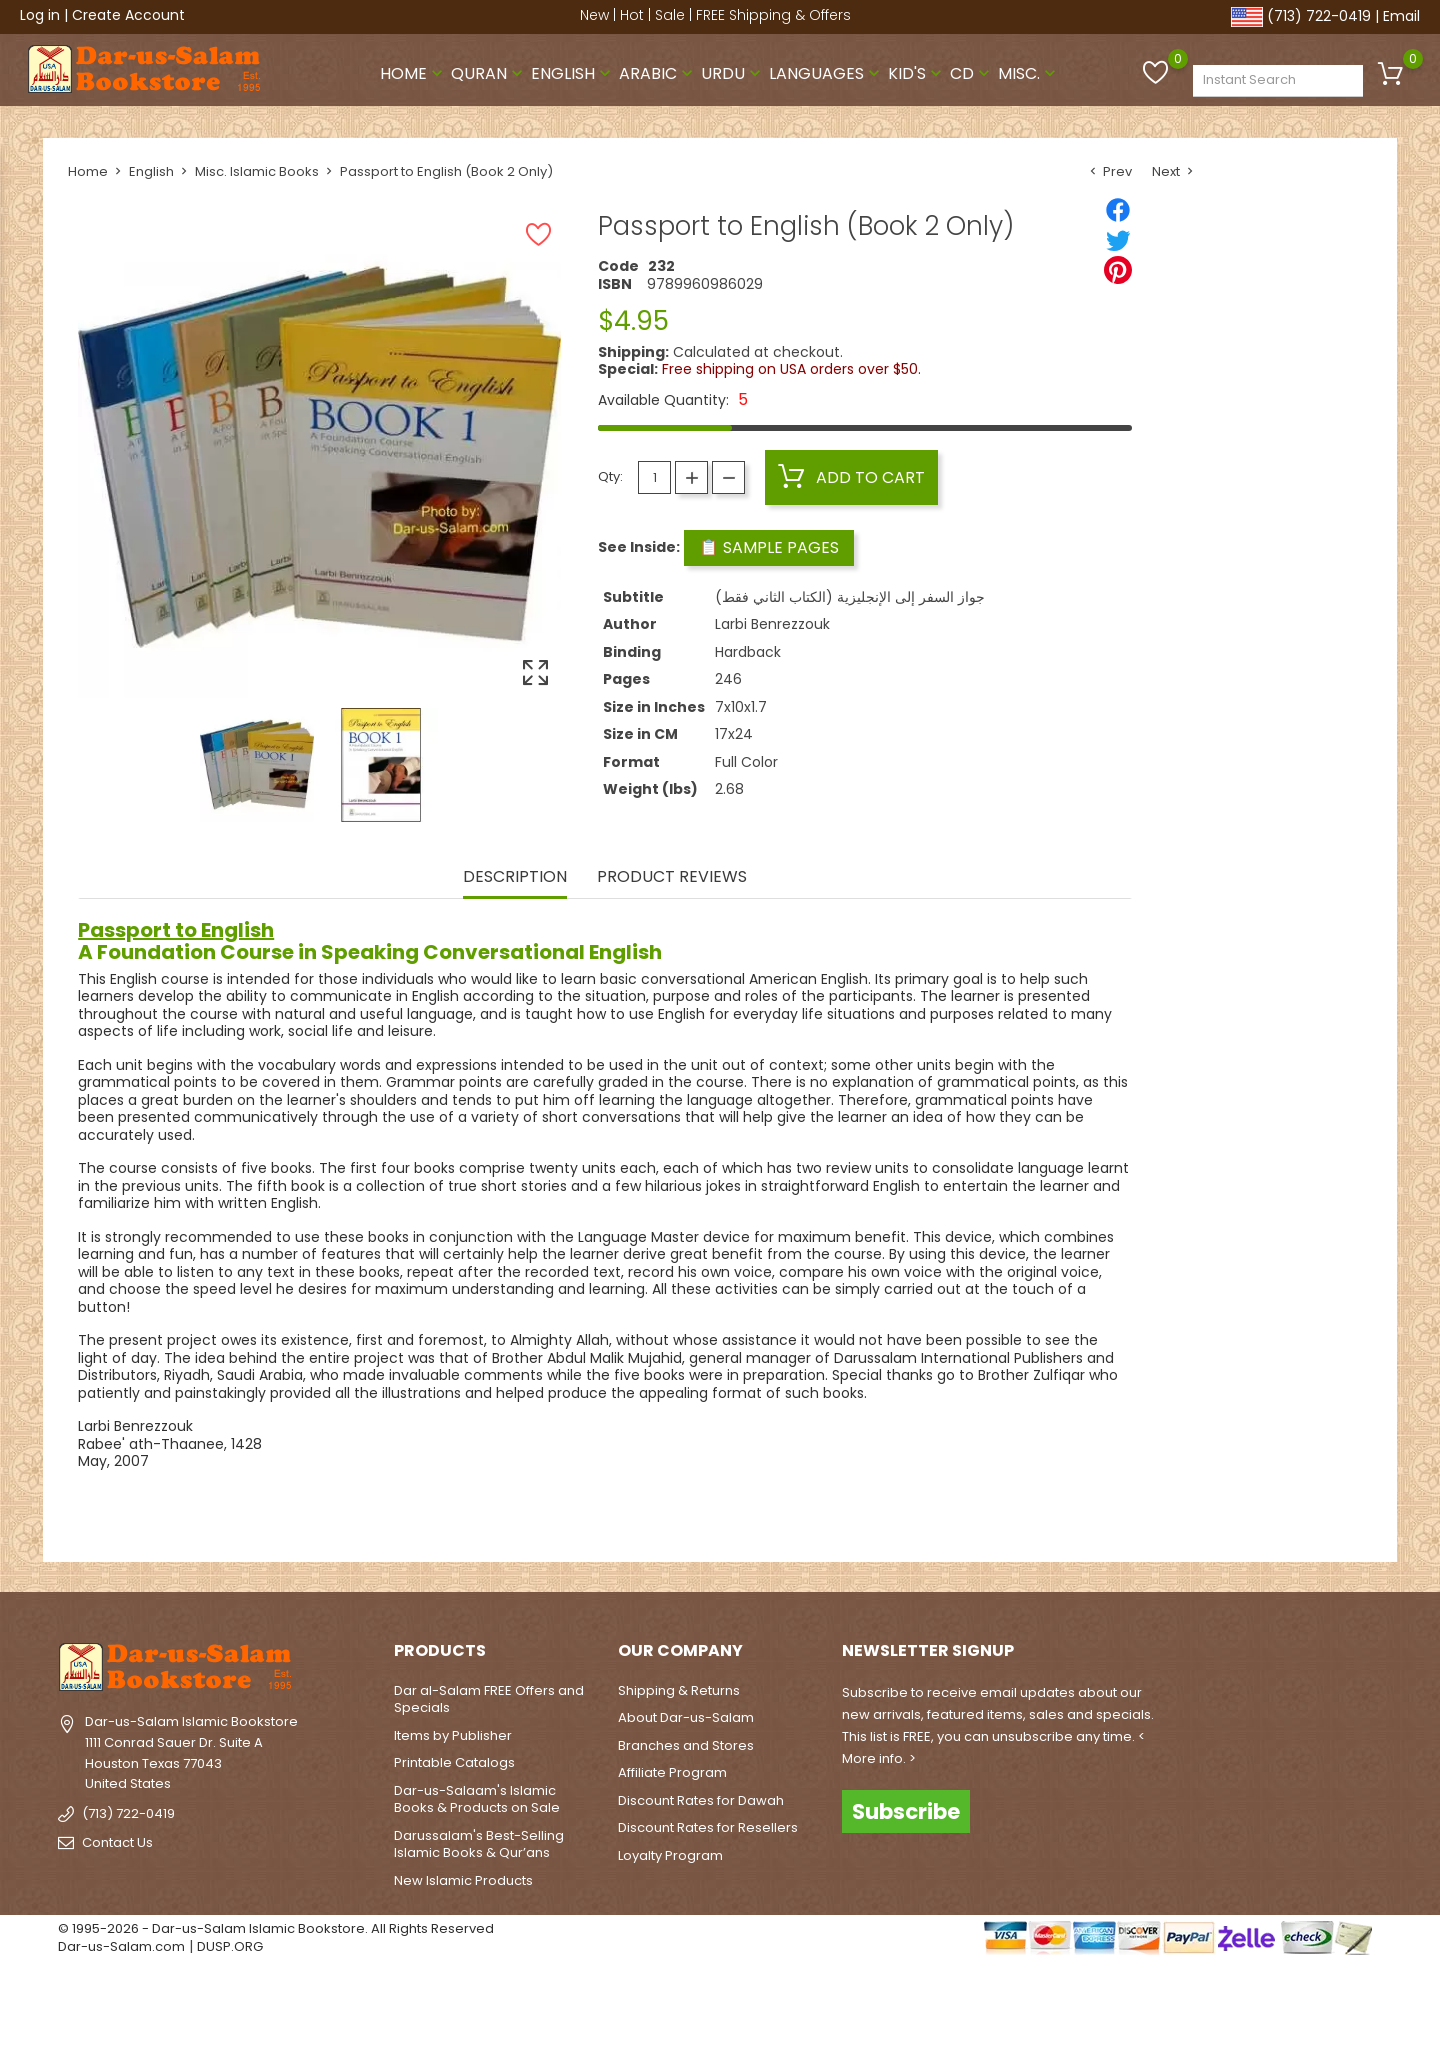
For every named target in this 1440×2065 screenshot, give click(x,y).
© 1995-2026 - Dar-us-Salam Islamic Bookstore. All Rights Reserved (276, 1928)
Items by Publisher (453, 1735)
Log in (40, 15)
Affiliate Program (672, 1772)
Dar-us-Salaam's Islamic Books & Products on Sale (477, 1799)
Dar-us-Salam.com (121, 1946)
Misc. (1029, 73)
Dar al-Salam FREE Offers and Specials (489, 1699)
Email (1401, 16)
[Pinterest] (1118, 270)
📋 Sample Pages (769, 547)
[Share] (1118, 210)
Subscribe (906, 1811)
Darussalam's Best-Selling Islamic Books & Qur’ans (479, 1844)
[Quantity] (654, 477)
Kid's (917, 73)
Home (413, 73)
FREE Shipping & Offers (773, 15)
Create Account (128, 15)
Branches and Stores (686, 1745)
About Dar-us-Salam (686, 1717)
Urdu (733, 73)
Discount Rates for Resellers (708, 1827)
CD (972, 73)
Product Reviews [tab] (672, 878)
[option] (257, 765)
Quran (489, 73)
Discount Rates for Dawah (701, 1800)
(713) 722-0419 (1319, 16)
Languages (826, 73)
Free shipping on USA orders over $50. (791, 369)
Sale (670, 15)
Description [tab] (515, 878)
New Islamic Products (463, 1880)
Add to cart (851, 477)
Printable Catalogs (454, 1762)
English (573, 73)
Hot (632, 15)
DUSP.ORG (230, 1946)
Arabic (658, 73)
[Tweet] (1118, 240)
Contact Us (117, 1842)
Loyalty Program (670, 1855)
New (594, 15)
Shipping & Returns (679, 1690)
